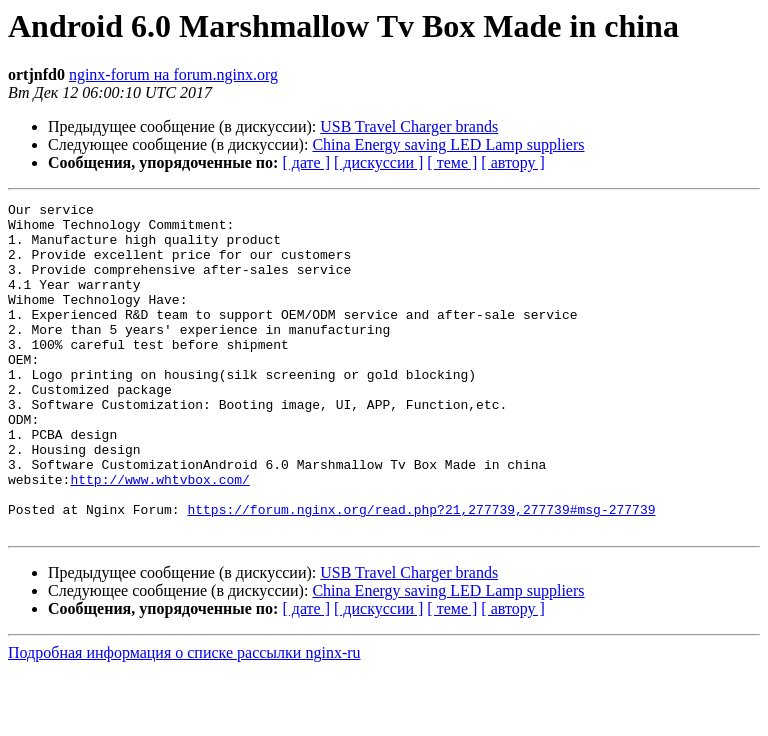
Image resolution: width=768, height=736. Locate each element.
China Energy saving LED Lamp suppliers (448, 144)
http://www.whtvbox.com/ (159, 536)
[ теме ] (452, 162)
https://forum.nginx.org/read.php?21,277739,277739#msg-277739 (421, 572)
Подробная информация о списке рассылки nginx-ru (184, 718)
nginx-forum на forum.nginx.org (173, 74)
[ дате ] (306, 162)
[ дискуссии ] (378, 162)
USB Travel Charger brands (409, 126)
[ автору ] (512, 162)
